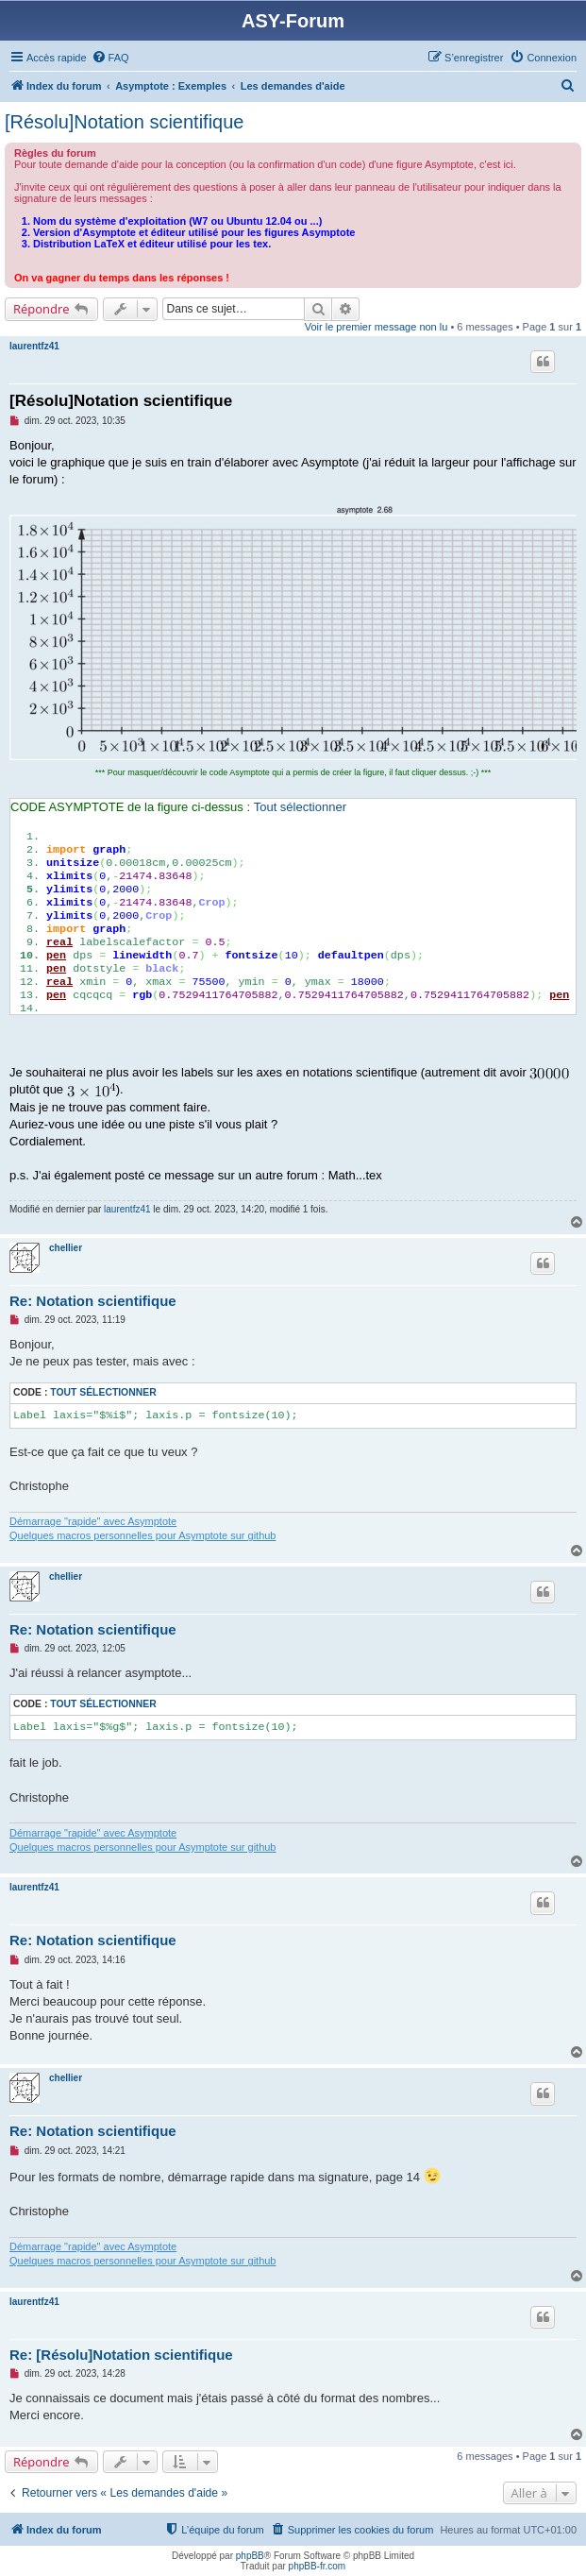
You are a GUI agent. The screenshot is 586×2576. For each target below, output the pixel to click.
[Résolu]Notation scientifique (124, 121)
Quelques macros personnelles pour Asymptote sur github (142, 1535)
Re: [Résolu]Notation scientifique (121, 2355)
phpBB (250, 2556)
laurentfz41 (34, 346)
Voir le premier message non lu (376, 326)
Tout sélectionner (300, 807)
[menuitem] (110, 57)
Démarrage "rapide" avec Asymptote (92, 1521)
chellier (65, 1248)
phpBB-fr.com (317, 2566)
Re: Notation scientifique (92, 1301)
